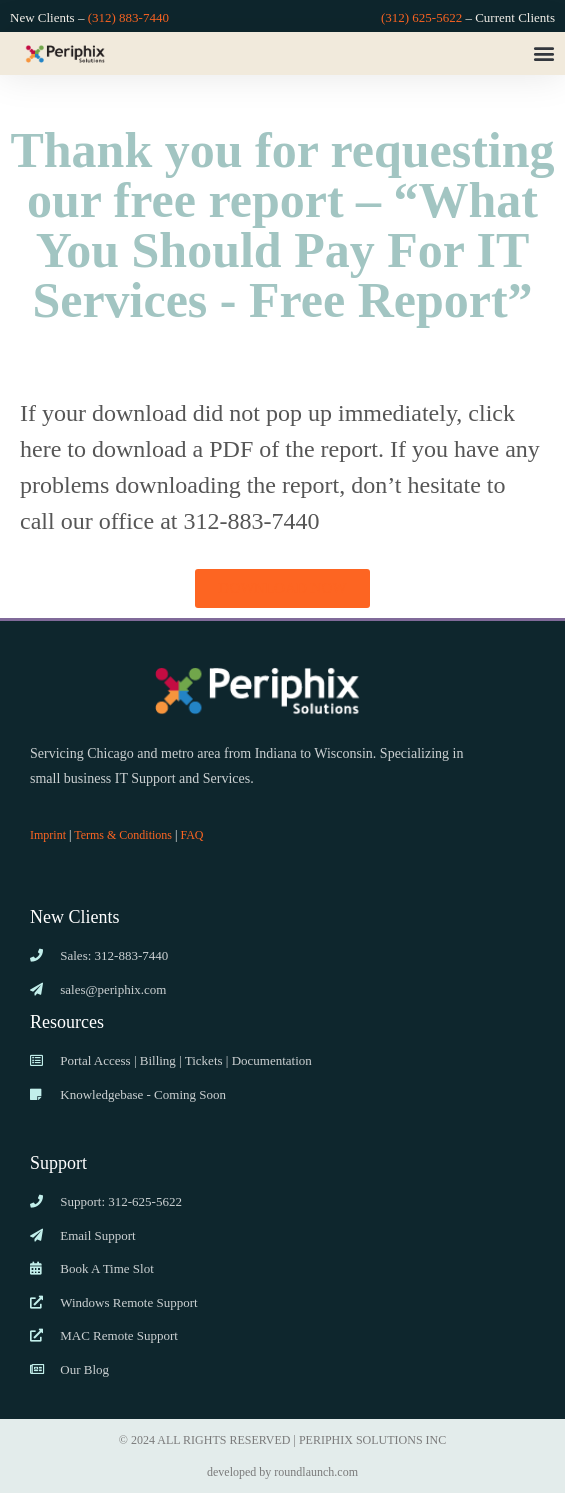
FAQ (191, 835)
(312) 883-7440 (128, 17)
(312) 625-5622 (421, 17)
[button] (543, 53)
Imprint (48, 835)
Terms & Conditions (123, 835)
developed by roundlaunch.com (282, 1472)
